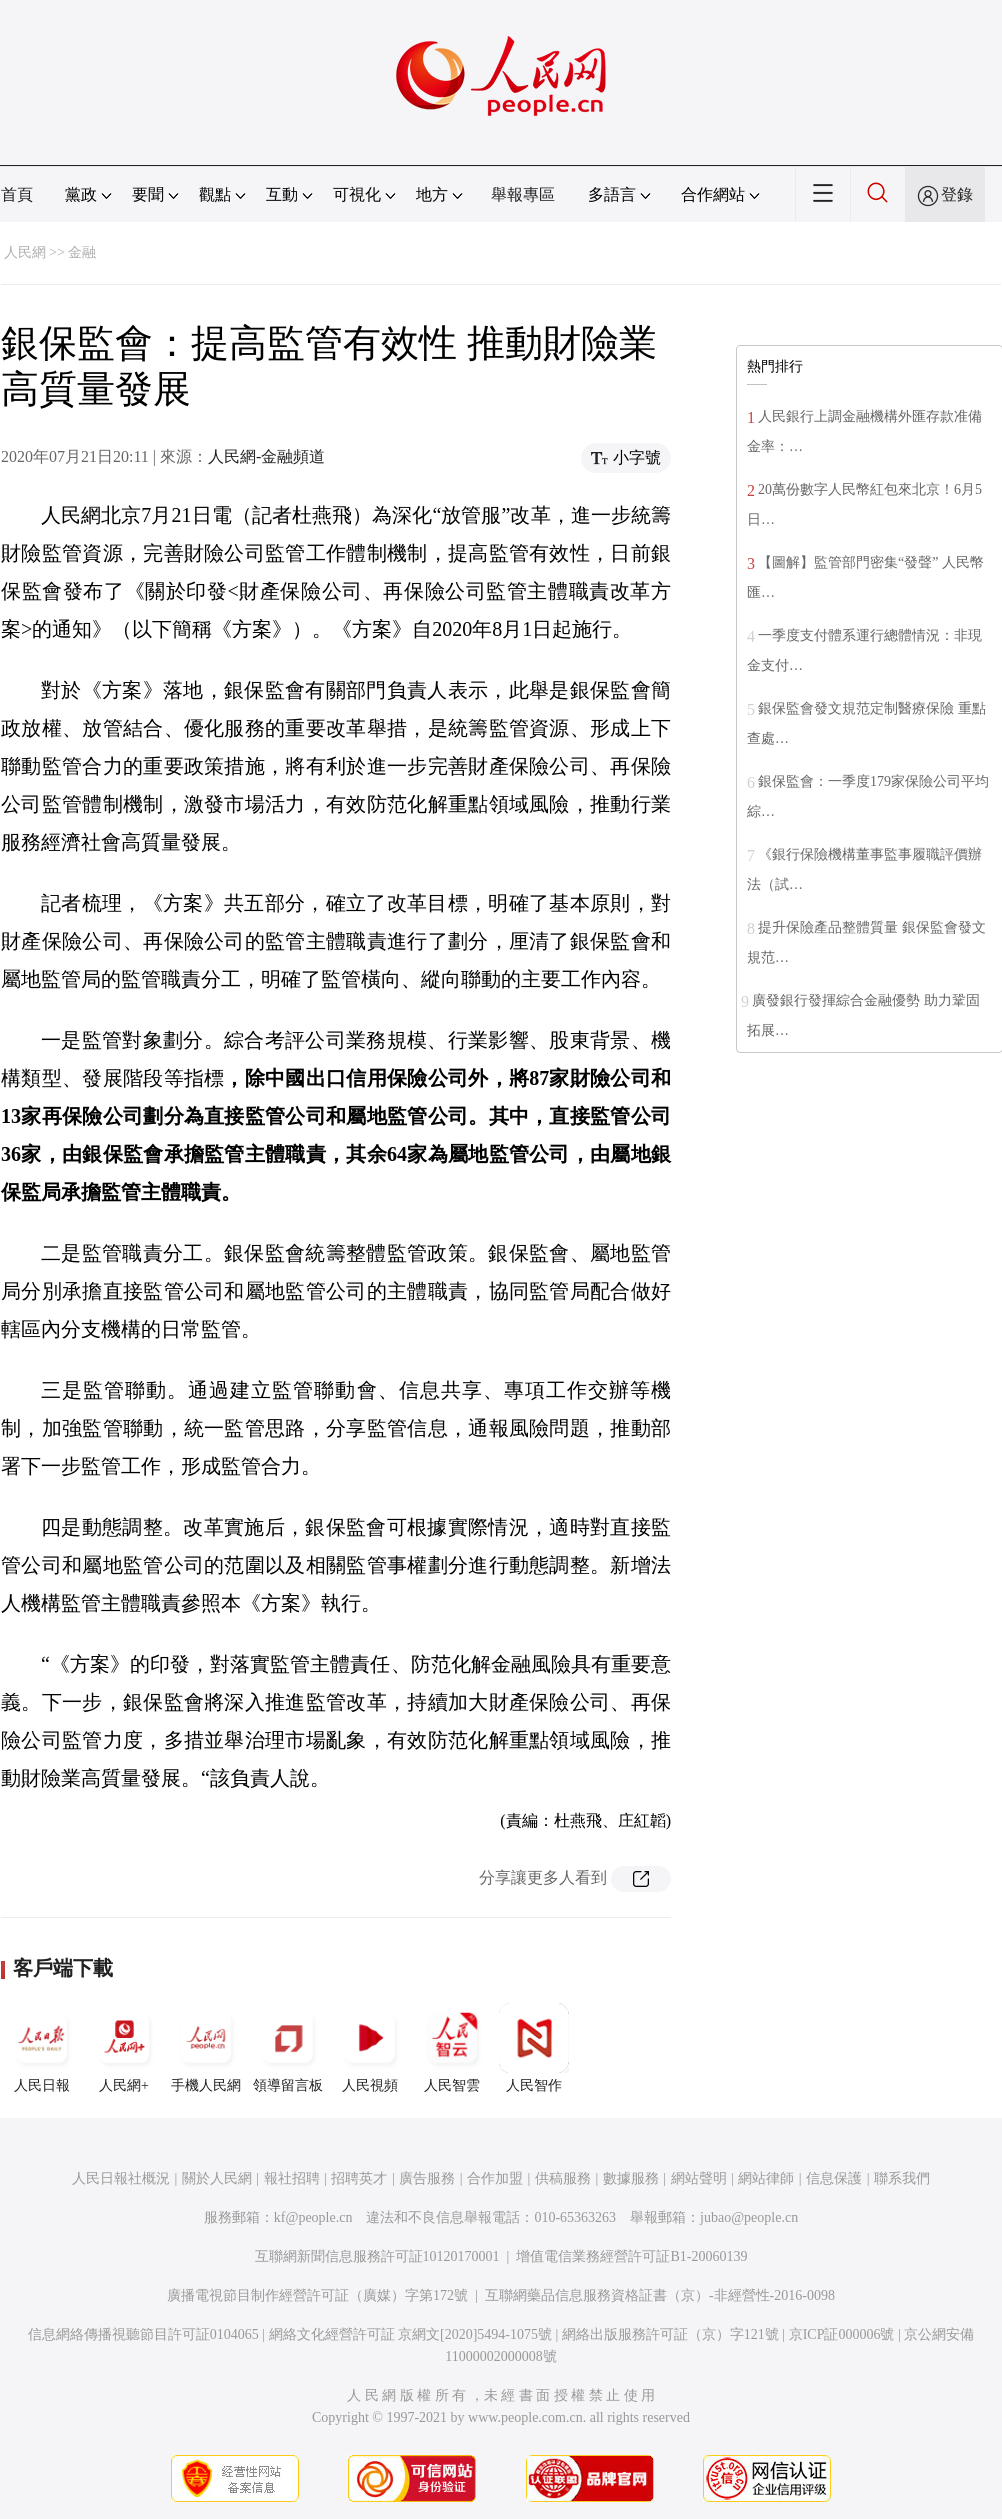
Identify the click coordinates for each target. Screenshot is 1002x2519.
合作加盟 (495, 2178)
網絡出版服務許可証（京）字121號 (670, 2334)
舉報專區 (523, 194)
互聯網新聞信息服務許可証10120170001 (377, 2256)
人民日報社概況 (121, 2178)
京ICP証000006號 (842, 2334)
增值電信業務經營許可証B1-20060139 (631, 2256)
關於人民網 (217, 2178)
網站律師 (766, 2178)
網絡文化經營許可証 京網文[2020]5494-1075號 (411, 2334)
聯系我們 (902, 2178)
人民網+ (124, 2048)
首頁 (17, 194)
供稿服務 (563, 2178)
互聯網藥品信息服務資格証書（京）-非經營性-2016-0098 (660, 2295)
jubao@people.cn (749, 2217)
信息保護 (834, 2178)
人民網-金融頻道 (266, 456)
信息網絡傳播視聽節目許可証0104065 (143, 2334)
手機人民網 (206, 2048)
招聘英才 (359, 2178)
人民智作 (534, 2048)
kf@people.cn (313, 2217)
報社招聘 (292, 2178)
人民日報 (42, 2048)
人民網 (25, 252)
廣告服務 (427, 2178)
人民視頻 (370, 2048)
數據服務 (631, 2178)
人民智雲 (452, 2048)
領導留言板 (288, 2048)
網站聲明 (699, 2178)
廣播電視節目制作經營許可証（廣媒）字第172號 (317, 2295)
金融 (82, 252)
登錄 (957, 194)
